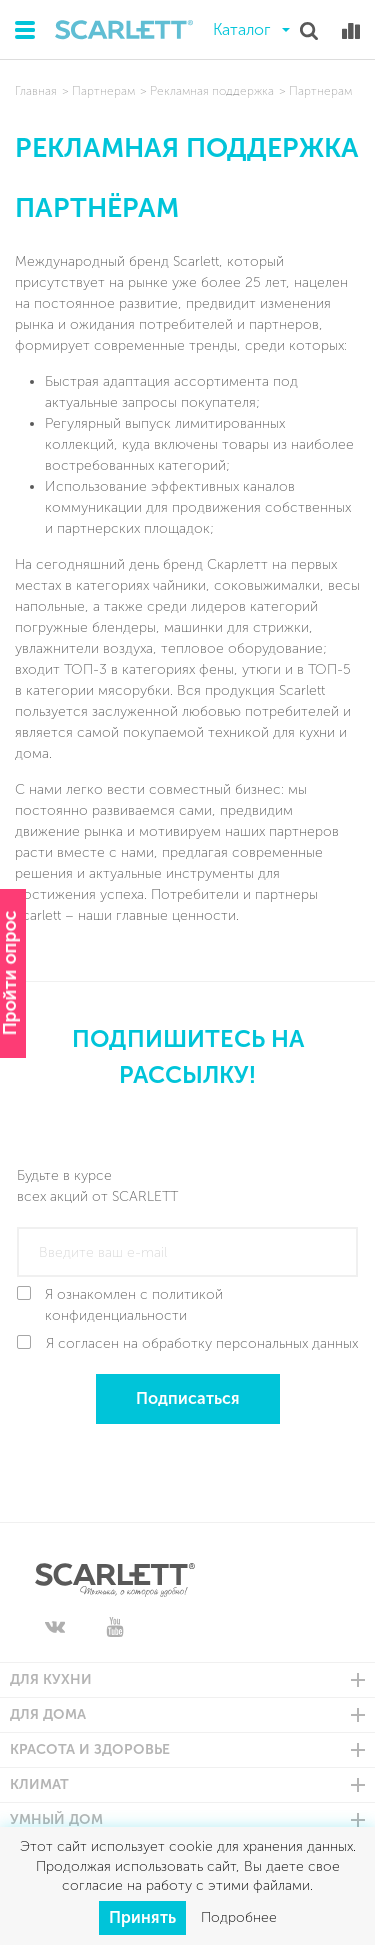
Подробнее (239, 1917)
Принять (142, 1917)
